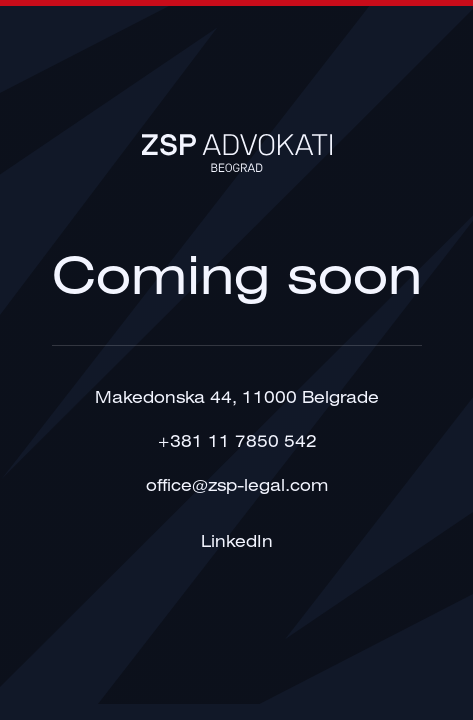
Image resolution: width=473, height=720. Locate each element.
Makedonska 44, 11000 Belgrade (237, 398)
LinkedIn (237, 542)
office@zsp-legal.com (237, 486)
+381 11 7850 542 (237, 442)
